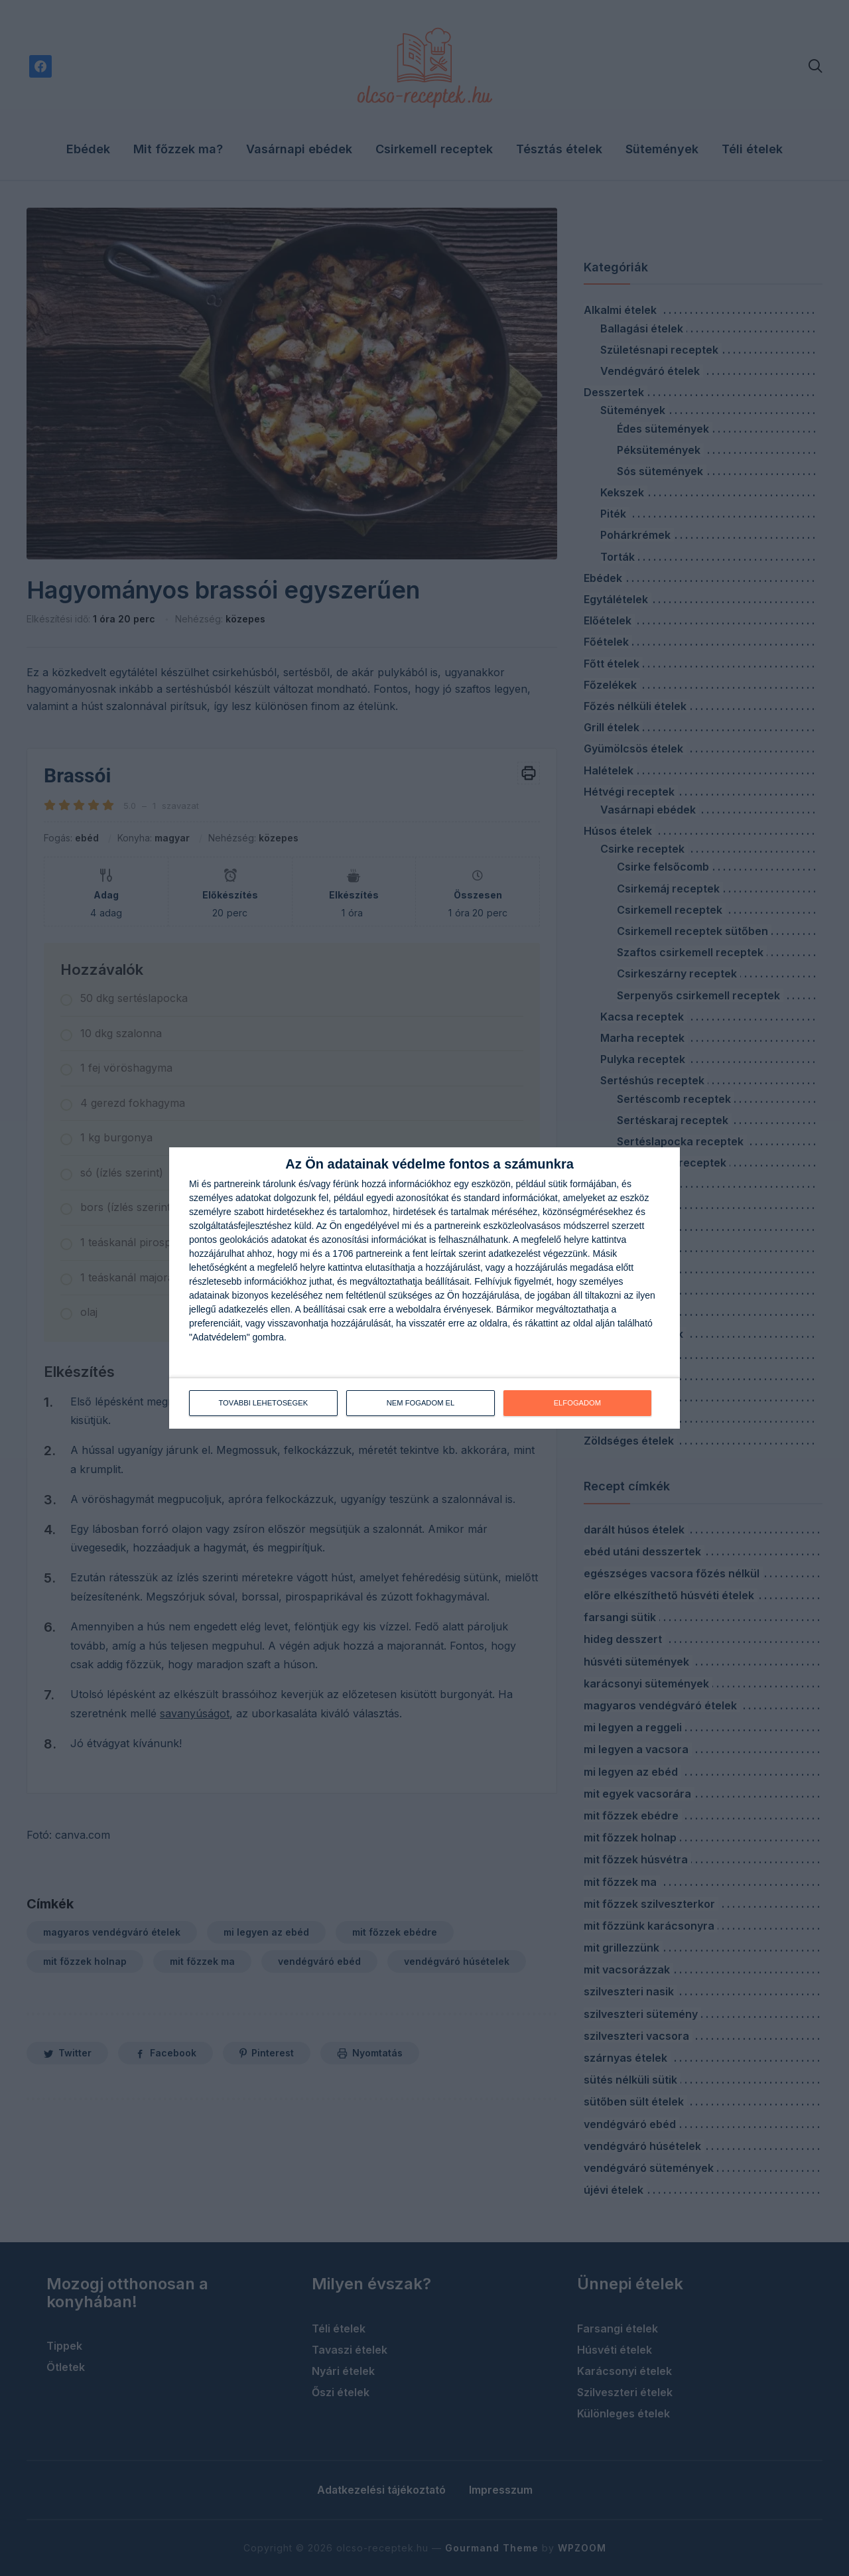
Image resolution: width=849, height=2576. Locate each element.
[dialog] (424, 1288)
